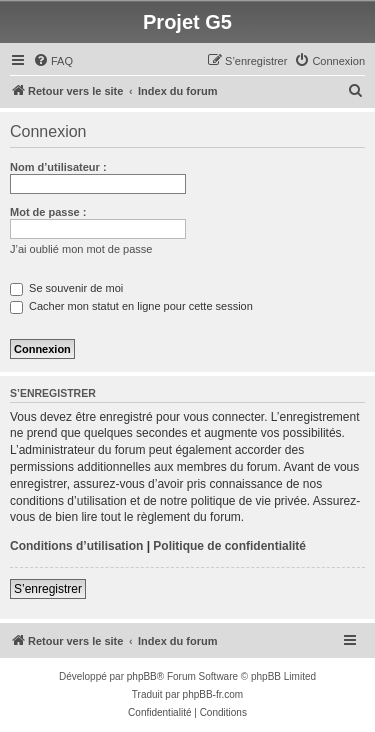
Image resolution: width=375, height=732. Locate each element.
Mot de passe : (48, 212)
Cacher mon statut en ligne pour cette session (131, 306)
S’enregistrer (48, 589)
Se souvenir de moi (66, 288)
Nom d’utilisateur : (58, 167)
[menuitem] (53, 61)
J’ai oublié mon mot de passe (81, 249)
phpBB (142, 676)
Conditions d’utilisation (76, 546)
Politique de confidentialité (229, 546)
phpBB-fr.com (213, 694)
